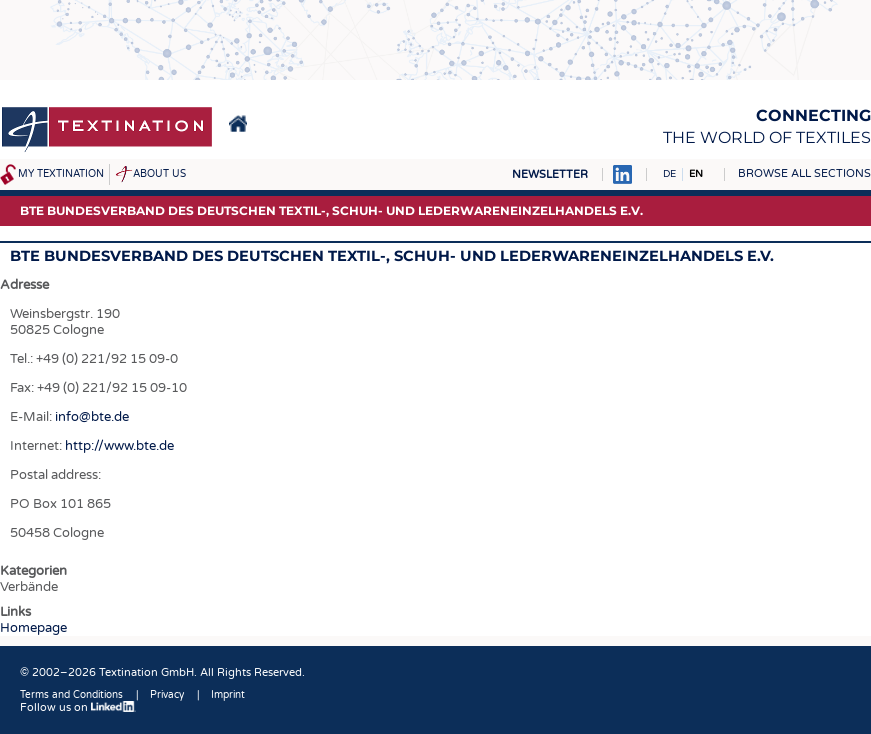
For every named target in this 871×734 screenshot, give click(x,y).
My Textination (61, 174)
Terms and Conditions (71, 695)
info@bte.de (90, 417)
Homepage (33, 628)
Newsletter (550, 174)
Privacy (167, 695)
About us (159, 174)
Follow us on (78, 707)
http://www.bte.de (119, 446)
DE (669, 174)
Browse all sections (804, 173)
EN (696, 174)
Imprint (228, 695)
